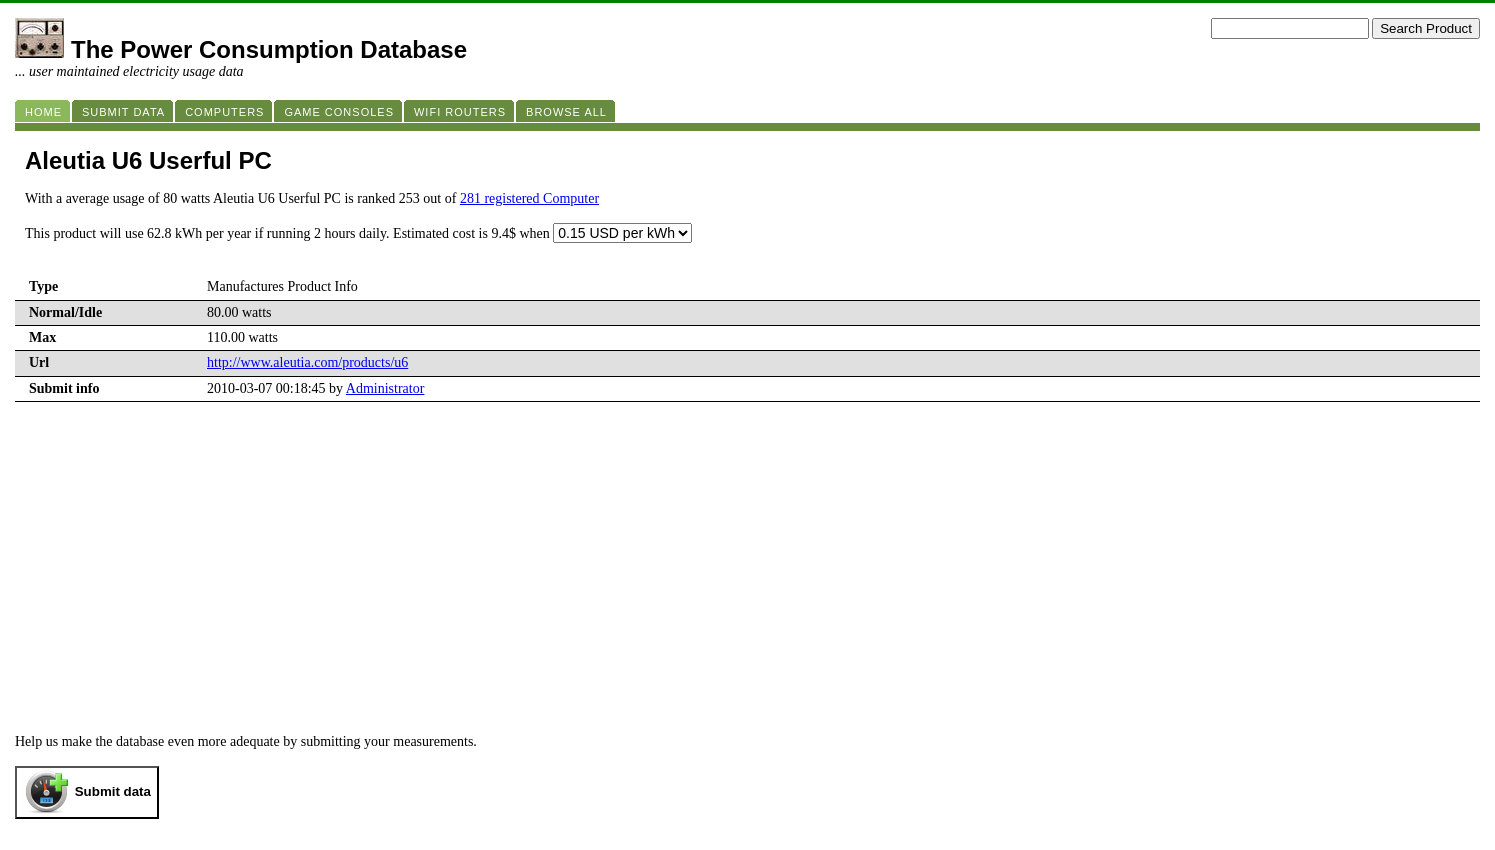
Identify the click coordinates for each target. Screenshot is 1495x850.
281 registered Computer (529, 198)
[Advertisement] (748, 552)
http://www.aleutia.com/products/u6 (307, 362)
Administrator (385, 388)
